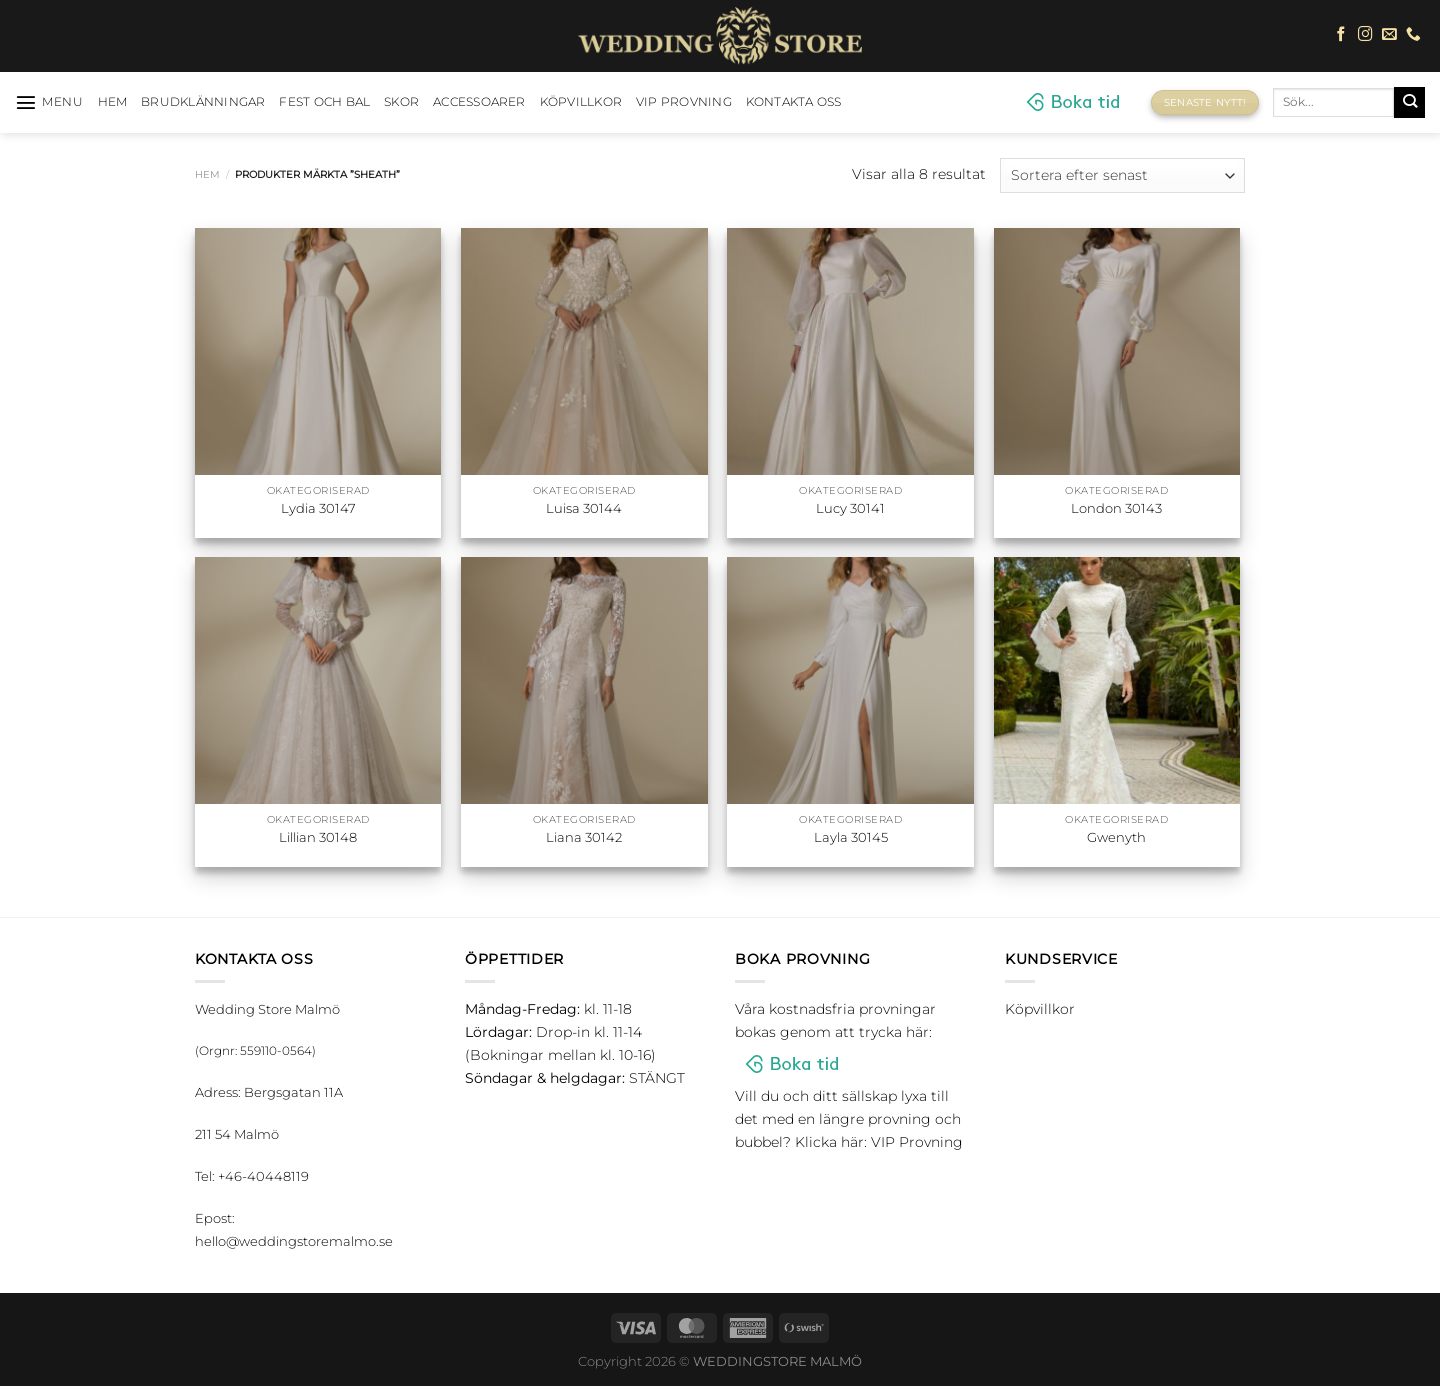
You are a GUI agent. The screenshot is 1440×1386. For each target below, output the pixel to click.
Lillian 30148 (318, 837)
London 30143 (1116, 508)
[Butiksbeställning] (1122, 175)
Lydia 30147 (318, 508)
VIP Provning (684, 102)
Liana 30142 (584, 837)
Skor (401, 102)
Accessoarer (479, 102)
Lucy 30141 (850, 508)
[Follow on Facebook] (1341, 35)
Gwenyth (1116, 837)
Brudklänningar (203, 102)
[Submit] (1409, 102)
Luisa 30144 (584, 508)
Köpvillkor (581, 102)
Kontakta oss (794, 102)
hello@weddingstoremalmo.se (294, 1241)
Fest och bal (324, 102)
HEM (113, 102)
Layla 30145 (851, 837)
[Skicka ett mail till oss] (1389, 35)
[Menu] (49, 102)
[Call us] (1413, 35)
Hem (207, 174)
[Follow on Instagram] (1365, 35)
